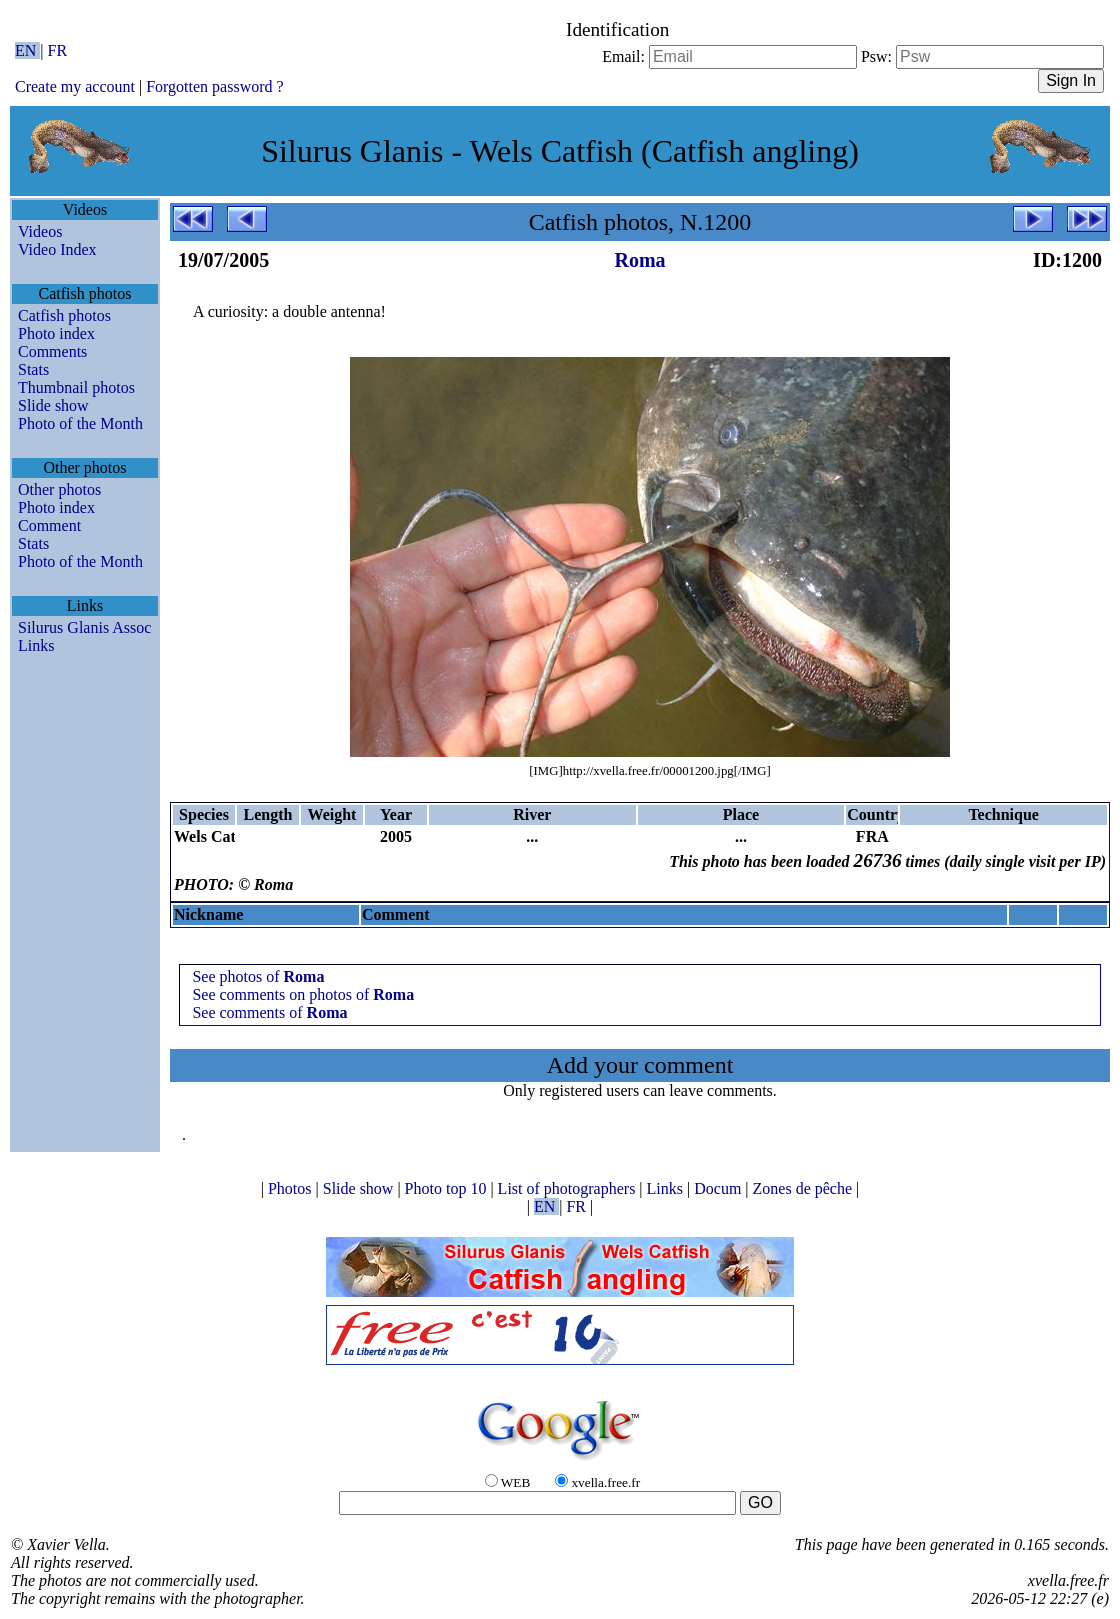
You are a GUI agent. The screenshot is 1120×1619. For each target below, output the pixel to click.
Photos (292, 1188)
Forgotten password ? (214, 86)
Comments (52, 351)
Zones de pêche (805, 1188)
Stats (33, 369)
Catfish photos (64, 315)
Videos (40, 231)
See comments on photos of (303, 994)
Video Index (57, 249)
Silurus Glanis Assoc (84, 627)
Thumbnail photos (76, 387)
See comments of (269, 1012)
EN (27, 50)
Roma (639, 260)
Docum (719, 1188)
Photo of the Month (80, 423)
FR (58, 50)
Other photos (59, 489)
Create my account (75, 86)
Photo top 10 (448, 1188)
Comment (49, 525)
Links (36, 645)
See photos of (258, 976)
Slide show (53, 405)
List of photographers (569, 1188)
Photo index (56, 333)
